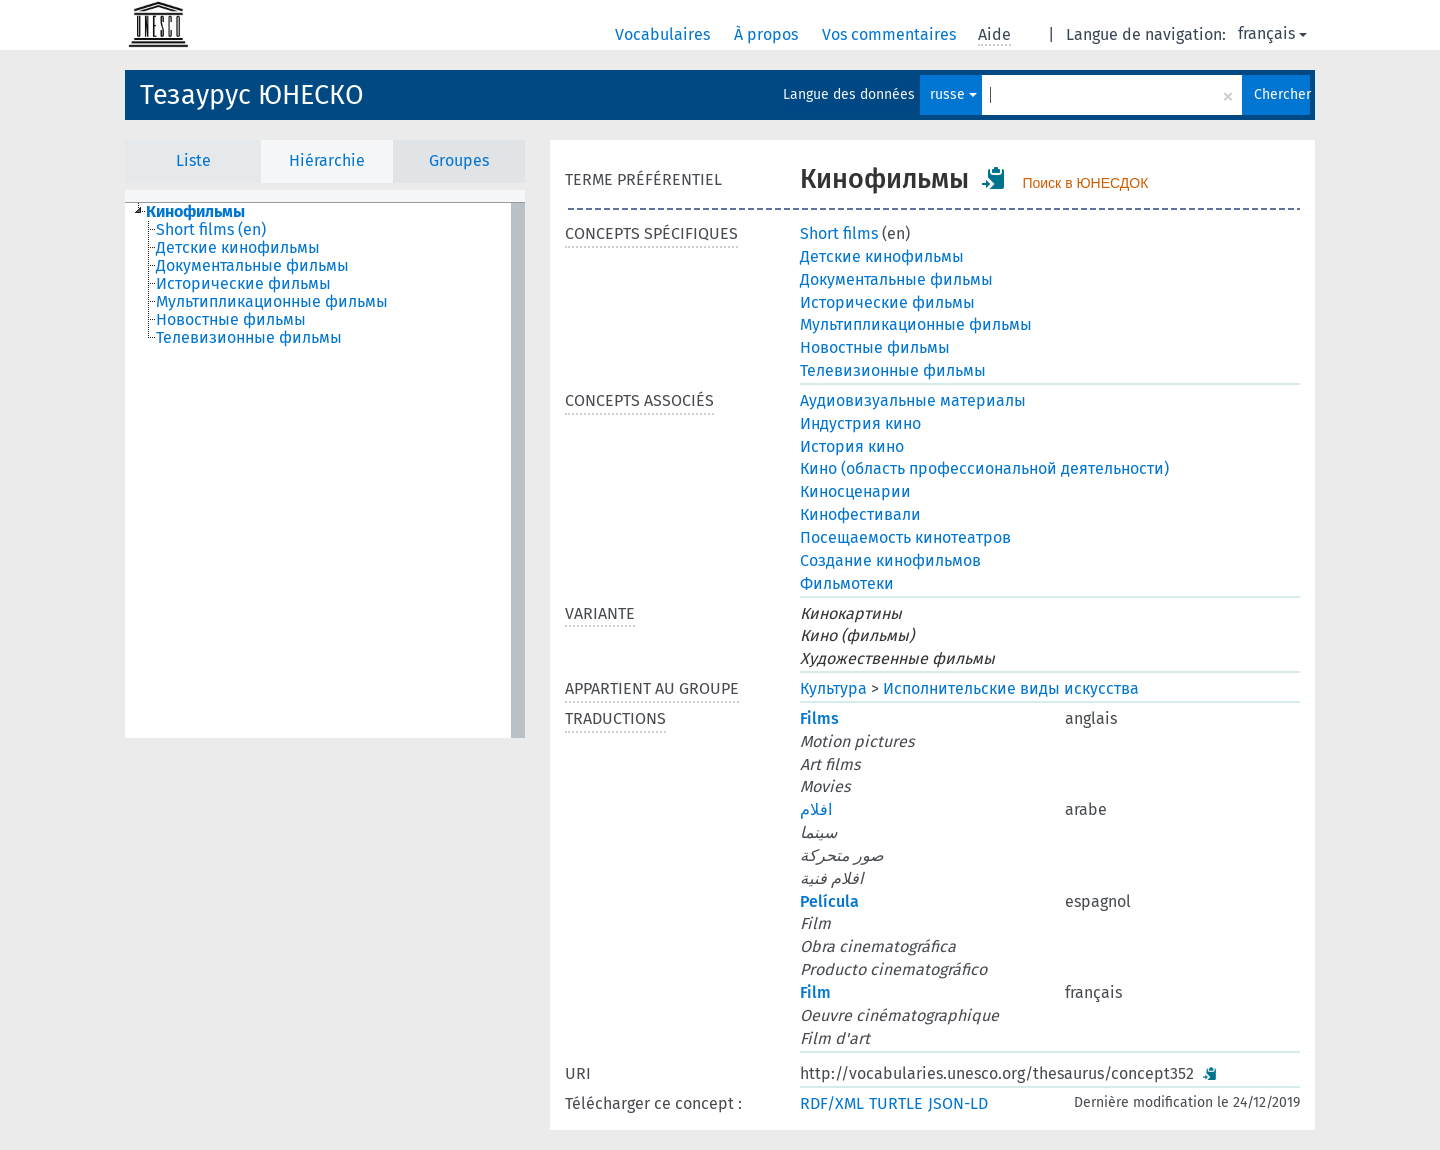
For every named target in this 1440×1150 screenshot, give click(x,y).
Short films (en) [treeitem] (211, 230)
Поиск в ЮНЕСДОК (1085, 183)
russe (953, 94)
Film (815, 992)
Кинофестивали (860, 514)
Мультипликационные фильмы (916, 324)
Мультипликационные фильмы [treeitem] (272, 302)
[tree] (325, 470)
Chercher (1282, 94)
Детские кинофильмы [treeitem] (238, 248)
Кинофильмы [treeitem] (195, 212)
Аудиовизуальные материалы (913, 400)
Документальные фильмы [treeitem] (252, 266)
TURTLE (896, 1103)
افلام (816, 809)
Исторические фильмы (887, 302)
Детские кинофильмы (882, 256)
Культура (833, 688)
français (1272, 33)
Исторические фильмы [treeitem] (243, 284)
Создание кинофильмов (890, 560)
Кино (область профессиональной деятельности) (984, 468)
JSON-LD (958, 1103)
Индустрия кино (860, 423)
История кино (852, 446)
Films (819, 718)
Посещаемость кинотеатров (905, 537)
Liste (193, 160)
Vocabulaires (664, 34)
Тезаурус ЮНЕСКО (252, 95)
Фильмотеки (847, 583)
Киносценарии (855, 491)
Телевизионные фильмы (893, 370)
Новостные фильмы (875, 347)
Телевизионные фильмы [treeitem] (249, 338)
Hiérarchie (327, 160)
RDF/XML (832, 1103)
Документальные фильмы (896, 279)
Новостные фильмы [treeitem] (231, 320)
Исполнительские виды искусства (1011, 688)
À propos (768, 34)
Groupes (459, 160)
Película (829, 901)
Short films (839, 233)
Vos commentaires (891, 34)
